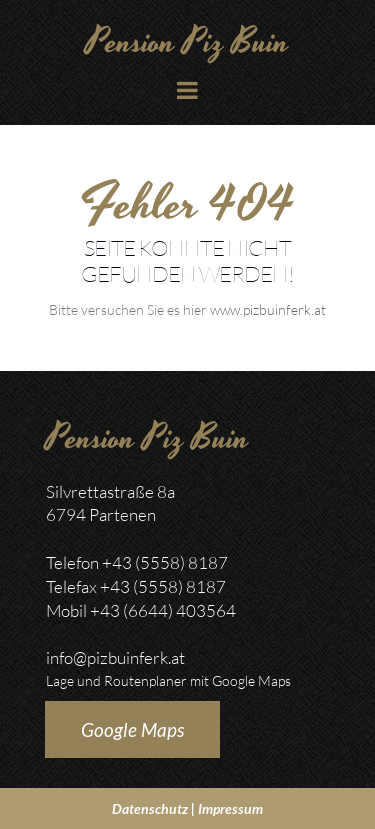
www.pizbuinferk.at (268, 309)
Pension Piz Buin (187, 42)
